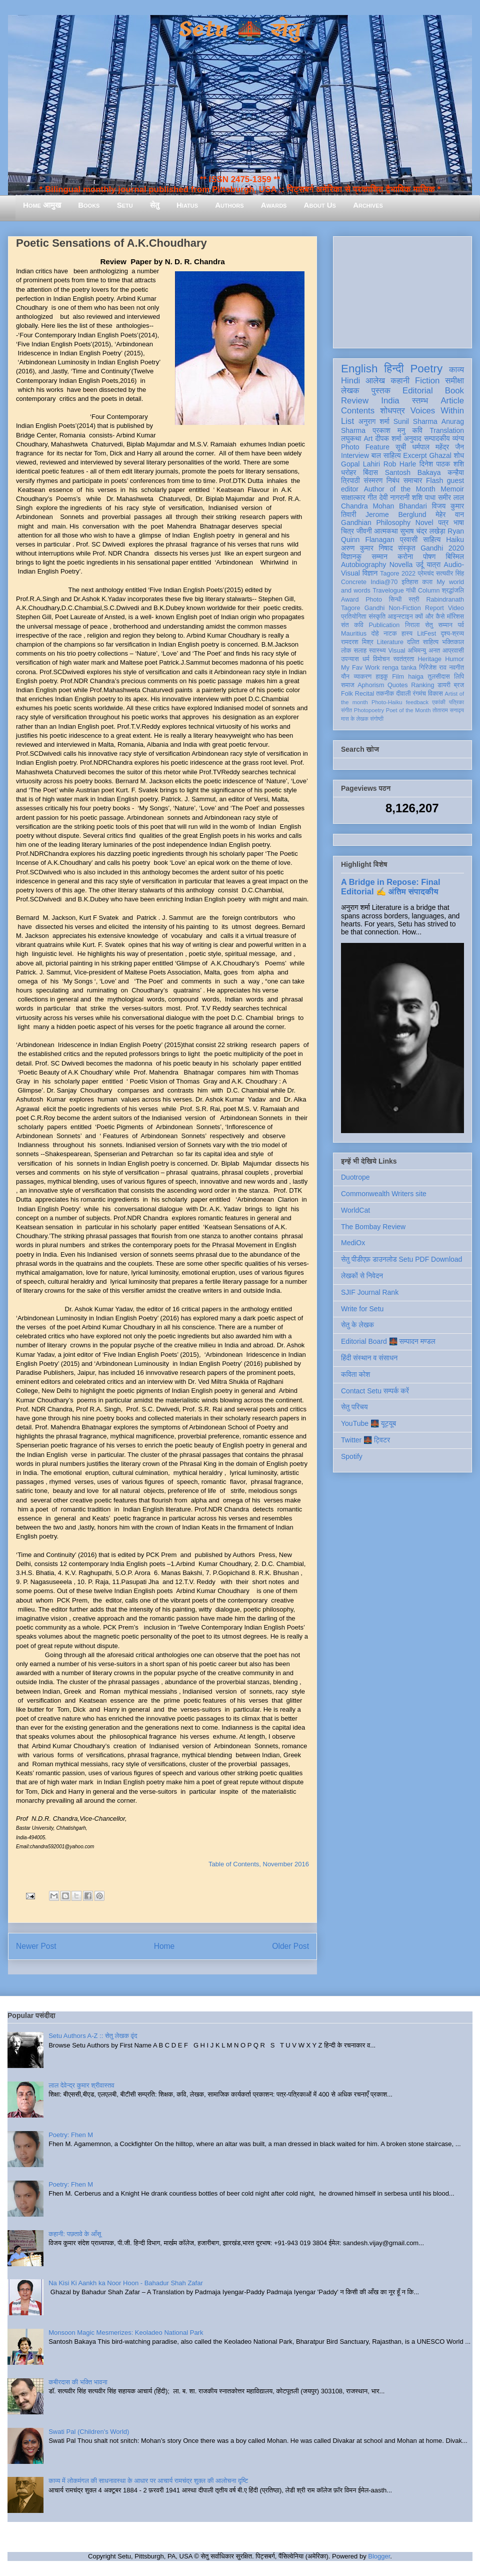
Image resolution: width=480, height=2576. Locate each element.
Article (452, 400)
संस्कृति (377, 616)
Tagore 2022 (398, 573)
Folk (347, 693)
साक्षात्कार (353, 497)
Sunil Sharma (416, 421)
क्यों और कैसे (429, 616)
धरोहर (348, 472)
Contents (357, 410)
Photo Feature (365, 447)
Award (349, 599)
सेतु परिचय (354, 1407)
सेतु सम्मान (438, 625)
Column (429, 590)
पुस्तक (381, 390)
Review (354, 400)
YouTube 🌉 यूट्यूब (368, 1423)
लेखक (350, 390)
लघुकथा (351, 438)
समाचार (413, 480)
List (347, 421)
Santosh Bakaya (413, 472)
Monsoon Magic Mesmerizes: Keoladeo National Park (125, 2332)
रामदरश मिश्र (357, 642)
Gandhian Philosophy (375, 523)
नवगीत (456, 667)
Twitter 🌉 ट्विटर (365, 1440)
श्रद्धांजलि (453, 590)
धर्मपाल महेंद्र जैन (438, 447)
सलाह (360, 650)
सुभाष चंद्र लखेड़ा (422, 531)
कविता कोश (355, 1374)
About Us (320, 205)
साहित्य (431, 540)
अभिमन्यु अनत (424, 650)
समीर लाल (451, 497)
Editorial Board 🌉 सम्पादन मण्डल (388, 1341)
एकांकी (439, 702)
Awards (274, 205)
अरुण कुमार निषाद (366, 548)
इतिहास (410, 582)
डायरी (444, 685)
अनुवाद (413, 438)
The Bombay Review (373, 1227)
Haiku (455, 540)
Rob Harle (400, 464)
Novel (425, 523)
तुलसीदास (439, 676)
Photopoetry (369, 710)
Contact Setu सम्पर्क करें (375, 1391)
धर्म (366, 659)
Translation (447, 430)
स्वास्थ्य (377, 650)
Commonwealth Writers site (383, 1194)
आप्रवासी (453, 650)
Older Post (290, 1946)
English (359, 368)
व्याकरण (363, 676)
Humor (454, 659)
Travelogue (388, 590)
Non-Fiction (404, 608)
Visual (396, 650)
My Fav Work (360, 667)
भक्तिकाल (453, 642)
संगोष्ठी (377, 719)
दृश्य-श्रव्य (452, 633)
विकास (435, 693)
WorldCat (355, 1210)
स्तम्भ (420, 400)
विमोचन (381, 659)
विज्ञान (370, 573)
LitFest (426, 633)
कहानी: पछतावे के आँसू (74, 2234)
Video (456, 608)
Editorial (417, 390)
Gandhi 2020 (442, 548)
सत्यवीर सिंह (450, 573)
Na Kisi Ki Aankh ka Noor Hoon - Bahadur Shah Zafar (125, 2283)
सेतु (155, 205)
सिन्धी (395, 599)
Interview (355, 455)
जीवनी (364, 531)
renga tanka (399, 667)
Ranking (422, 685)
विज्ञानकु (351, 557)
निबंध (393, 480)
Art (368, 438)
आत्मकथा (386, 531)
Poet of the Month (408, 710)
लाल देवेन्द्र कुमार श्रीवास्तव (81, 2085)
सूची (401, 447)
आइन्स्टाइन (400, 616)
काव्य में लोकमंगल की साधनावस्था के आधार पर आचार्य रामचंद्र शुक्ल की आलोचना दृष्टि (148, 2480)
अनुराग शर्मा (374, 421)
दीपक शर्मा (389, 438)
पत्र (443, 523)
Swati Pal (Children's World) (88, 2431)
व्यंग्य (458, 438)
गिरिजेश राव (432, 667)
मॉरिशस (455, 616)
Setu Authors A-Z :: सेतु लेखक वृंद (92, 2035)
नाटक (390, 633)
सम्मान (380, 557)
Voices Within (437, 410)
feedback (417, 702)
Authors (229, 205)
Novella (401, 565)
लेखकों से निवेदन (362, 1276)
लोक (346, 650)
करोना (405, 557)
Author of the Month (400, 489)
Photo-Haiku (387, 702)
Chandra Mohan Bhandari (384, 506)
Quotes (398, 685)
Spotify (351, 1456)
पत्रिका (456, 702)
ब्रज (459, 685)
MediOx (353, 1243)
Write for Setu (362, 1309)
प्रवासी (409, 540)
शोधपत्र (392, 410)
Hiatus (187, 205)
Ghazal (440, 455)
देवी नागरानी (394, 497)
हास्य (407, 633)
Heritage (430, 659)
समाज (347, 685)
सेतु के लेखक (357, 1325)
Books (89, 205)
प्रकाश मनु (388, 430)
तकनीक (385, 693)
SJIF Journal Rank (369, 1292)
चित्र (347, 531)
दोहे (374, 633)
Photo (374, 599)
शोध (459, 455)
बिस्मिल (455, 557)
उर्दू (420, 565)
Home (164, 1946)
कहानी (400, 380)
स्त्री (414, 599)
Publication (384, 625)
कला (427, 582)
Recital (364, 693)
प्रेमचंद (426, 573)
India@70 (384, 582)
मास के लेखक (354, 719)
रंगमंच (419, 693)
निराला (412, 625)
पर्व (461, 625)
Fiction (427, 380)
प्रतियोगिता (353, 616)
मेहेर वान (450, 514)
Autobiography (363, 565)
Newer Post (36, 1946)
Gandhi (374, 608)
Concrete (353, 582)
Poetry (426, 368)
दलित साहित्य (422, 642)
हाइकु (382, 676)
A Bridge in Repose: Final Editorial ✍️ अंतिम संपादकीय (390, 886)
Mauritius (353, 633)
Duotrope (355, 1177)
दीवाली (403, 693)
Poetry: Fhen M (70, 2135)
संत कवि (352, 625)
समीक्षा (454, 380)
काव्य (456, 369)
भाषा (459, 523)
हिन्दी (394, 368)
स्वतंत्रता (403, 659)
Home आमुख (42, 205)
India (390, 400)
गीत (372, 497)
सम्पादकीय (437, 438)
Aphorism (371, 685)
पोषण (429, 557)
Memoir (452, 489)
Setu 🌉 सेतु (239, 30)
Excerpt (414, 455)
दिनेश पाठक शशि (442, 464)
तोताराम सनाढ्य (448, 710)
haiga (416, 676)
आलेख (375, 380)
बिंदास (370, 472)
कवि (417, 430)
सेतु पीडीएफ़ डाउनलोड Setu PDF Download (401, 1259)
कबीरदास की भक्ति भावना (78, 2382)
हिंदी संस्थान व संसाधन (369, 1358)
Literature (390, 642)
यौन (345, 676)
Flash (434, 480)
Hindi (350, 380)
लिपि (459, 676)
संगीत (346, 710)
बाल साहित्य (386, 455)
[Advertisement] (402, 290)
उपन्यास (350, 659)
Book (454, 390)
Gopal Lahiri (360, 464)
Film (398, 676)
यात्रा (433, 565)
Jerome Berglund (396, 514)
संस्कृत (407, 548)
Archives (368, 205)
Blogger (379, 2556)
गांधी (411, 590)
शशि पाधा (424, 497)
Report (434, 608)
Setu (125, 205)
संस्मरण (373, 480)
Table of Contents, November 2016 (258, 1864)
